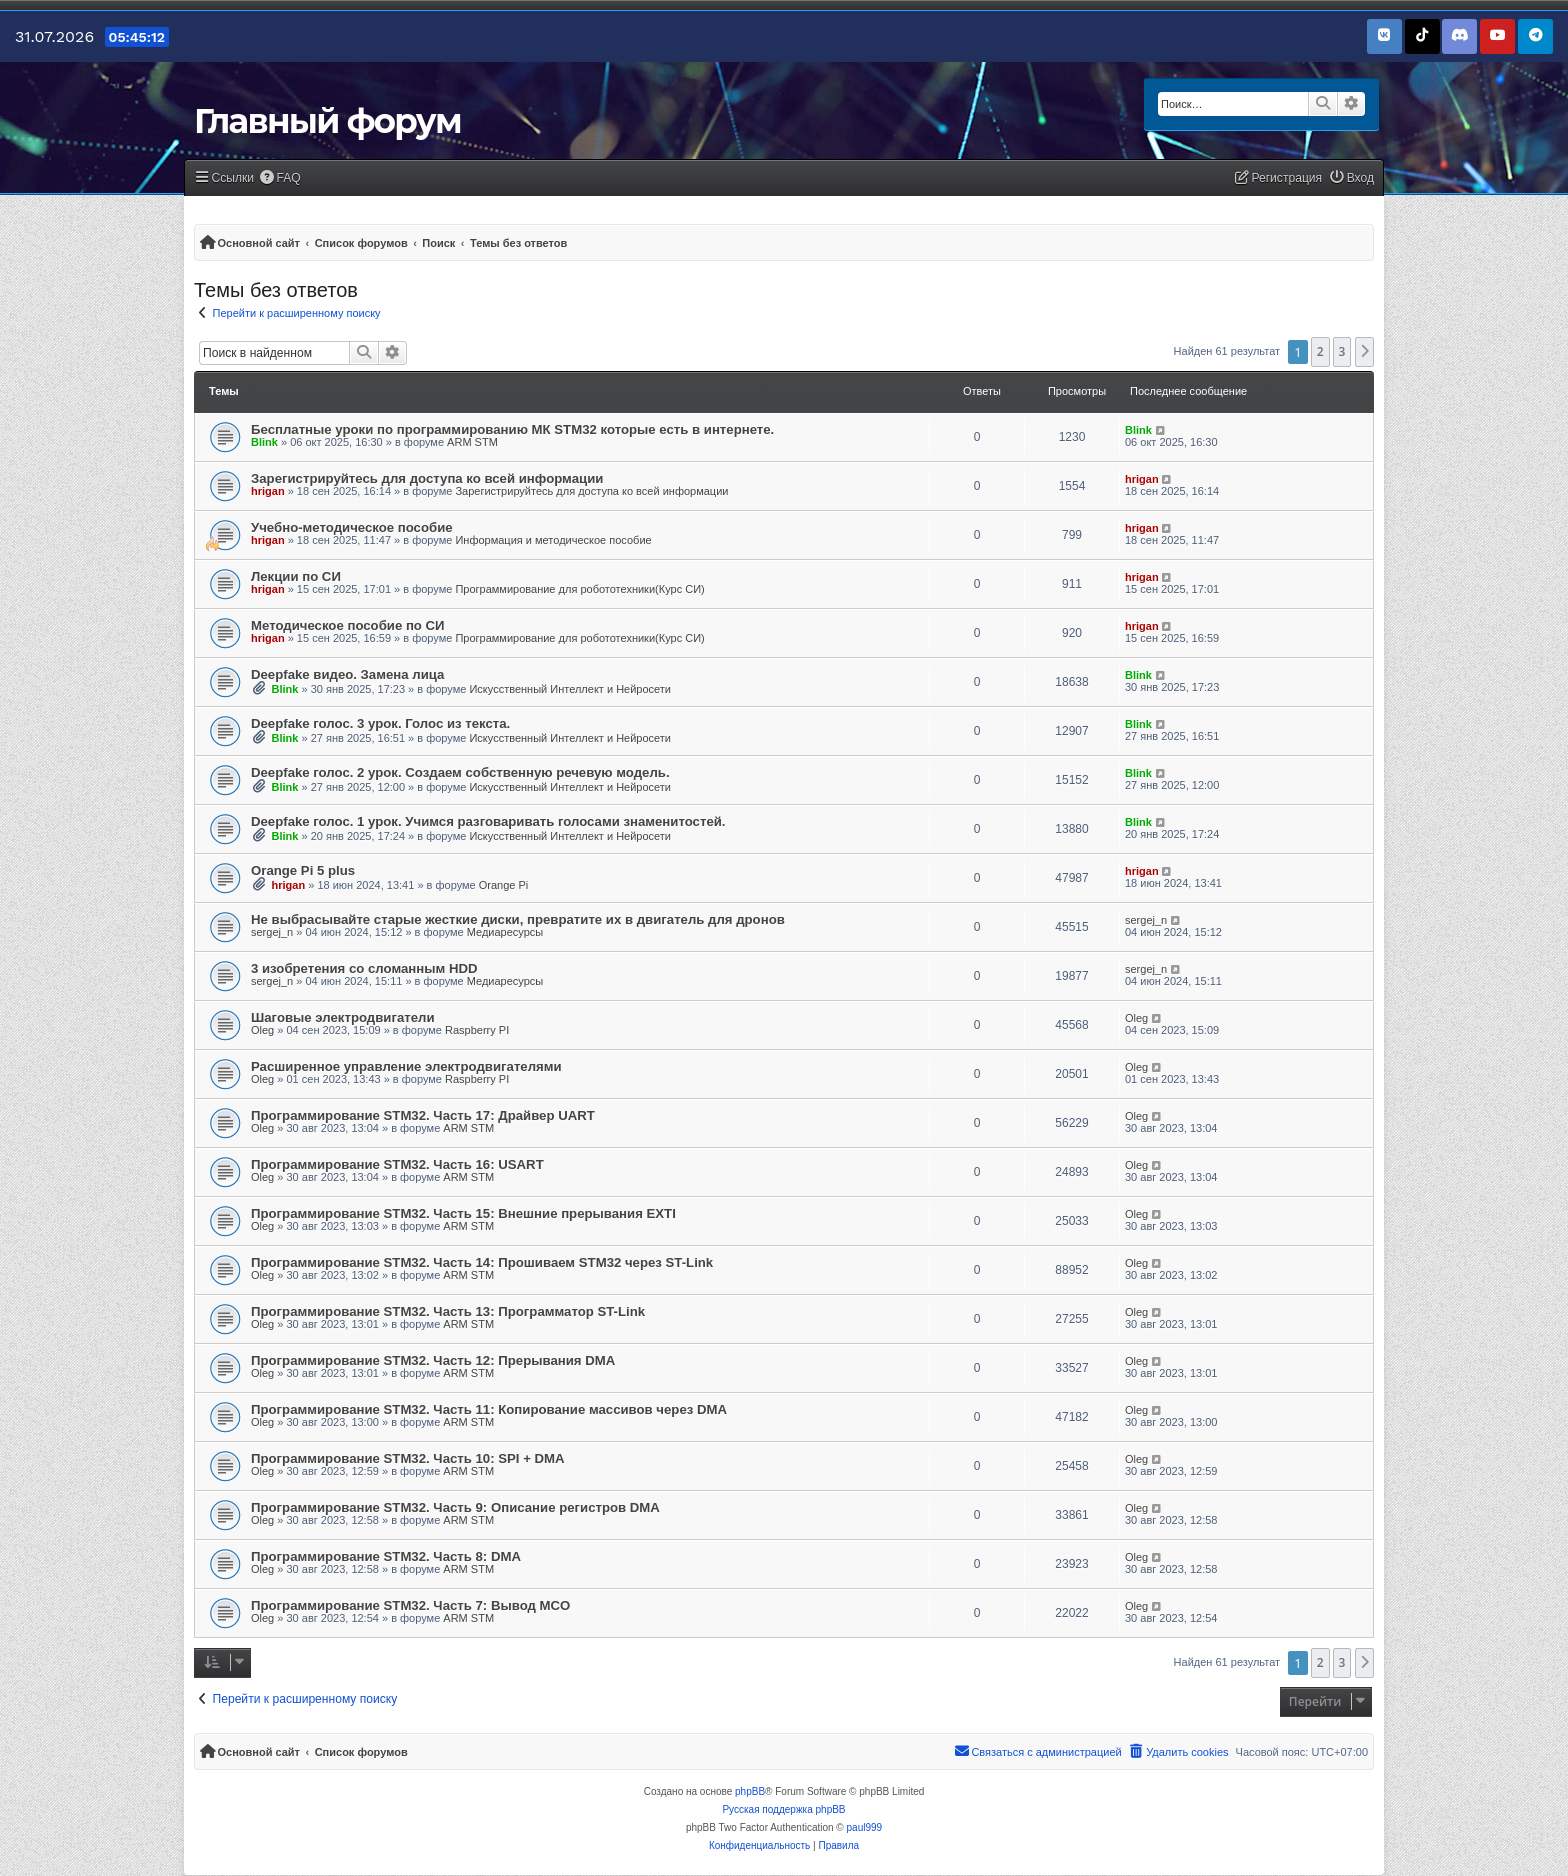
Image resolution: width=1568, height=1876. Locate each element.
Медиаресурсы (505, 932)
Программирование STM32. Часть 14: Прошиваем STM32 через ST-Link (482, 1262)
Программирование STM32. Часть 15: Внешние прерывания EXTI (463, 1213)
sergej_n (272, 932)
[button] (1365, 352)
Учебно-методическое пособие (352, 527)
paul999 (865, 1827)
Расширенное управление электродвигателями (406, 1066)
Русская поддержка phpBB (783, 1809)
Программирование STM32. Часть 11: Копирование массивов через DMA (489, 1409)
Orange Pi (504, 885)
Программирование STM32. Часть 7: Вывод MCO (410, 1605)
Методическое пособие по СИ (348, 625)
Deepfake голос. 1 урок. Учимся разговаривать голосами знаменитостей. (488, 821)
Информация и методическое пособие (553, 540)
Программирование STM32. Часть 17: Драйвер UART (423, 1115)
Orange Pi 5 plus (303, 870)
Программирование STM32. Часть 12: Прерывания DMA (433, 1360)
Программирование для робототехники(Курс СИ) (579, 589)
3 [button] (1342, 351)
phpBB (750, 1791)
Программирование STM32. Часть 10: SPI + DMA (408, 1458)
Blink (264, 442)
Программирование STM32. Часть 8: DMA (386, 1556)
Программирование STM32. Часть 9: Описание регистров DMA (455, 1507)
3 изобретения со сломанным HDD (364, 968)
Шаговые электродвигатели (343, 1017)
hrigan (268, 491)
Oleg (262, 1030)
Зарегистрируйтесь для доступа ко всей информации (427, 478)
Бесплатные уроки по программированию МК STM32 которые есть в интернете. (512, 429)
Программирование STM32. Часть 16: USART (397, 1164)
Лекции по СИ (296, 576)
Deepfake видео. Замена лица (347, 674)
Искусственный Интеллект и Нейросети (570, 689)
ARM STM (472, 442)
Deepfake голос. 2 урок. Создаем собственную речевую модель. (460, 772)
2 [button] (1320, 351)
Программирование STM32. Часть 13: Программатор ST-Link (448, 1311)
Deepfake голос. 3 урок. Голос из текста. (380, 723)
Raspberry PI (477, 1030)
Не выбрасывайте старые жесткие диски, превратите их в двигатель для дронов (518, 919)
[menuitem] (280, 178)
